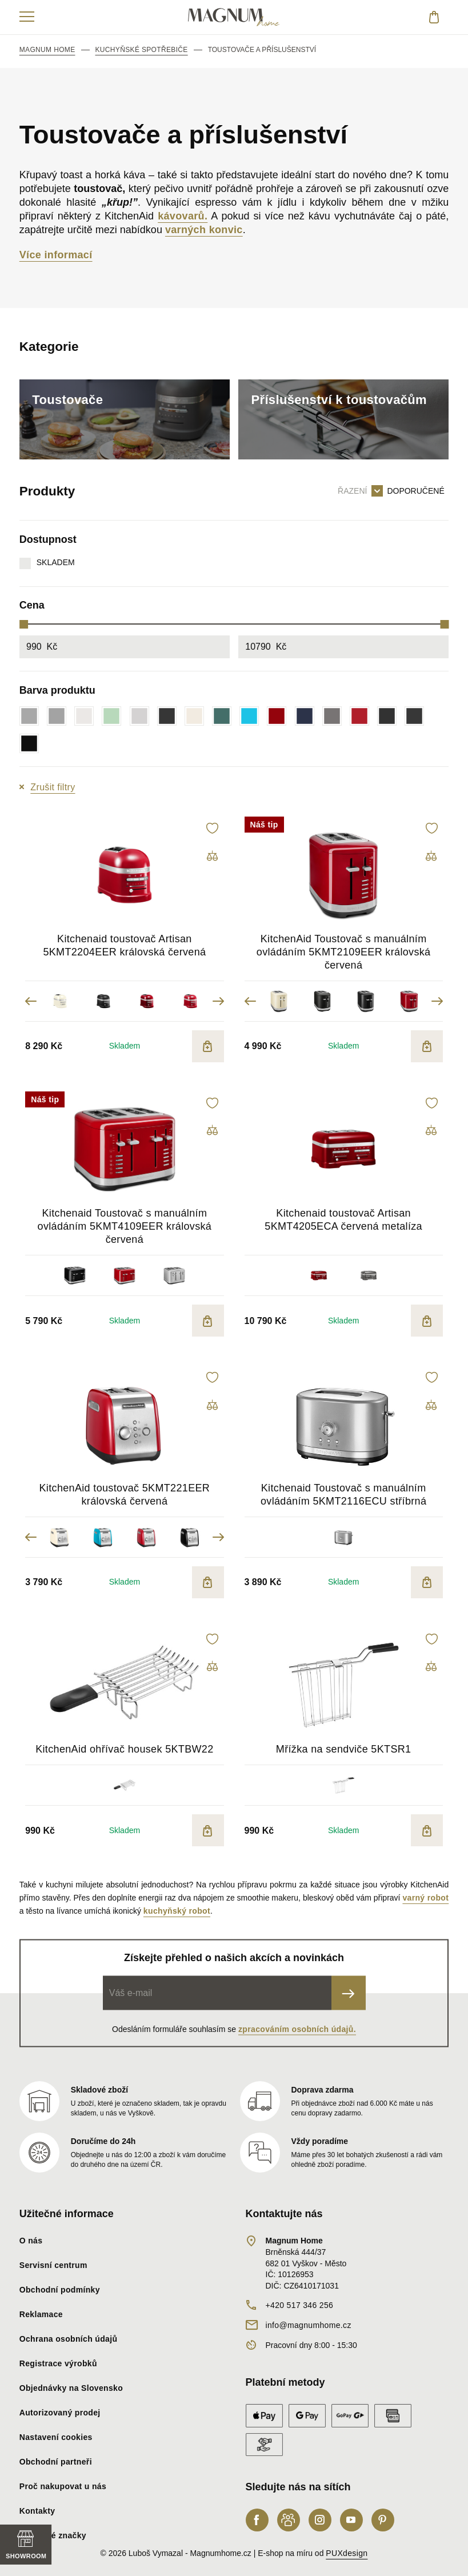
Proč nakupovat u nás (62, 2486)
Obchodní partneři (55, 2461)
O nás (31, 2240)
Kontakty (37, 2510)
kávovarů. (182, 216)
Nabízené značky (52, 2535)
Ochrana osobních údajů (68, 2338)
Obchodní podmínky (59, 2289)
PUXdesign (346, 2553)
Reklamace (41, 2314)
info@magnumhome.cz (308, 2325)
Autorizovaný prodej (60, 2412)
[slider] (23, 624)
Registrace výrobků (58, 2363)
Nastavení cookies (56, 2437)
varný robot (425, 1897)
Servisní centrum (53, 2265)
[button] (212, 828)
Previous (31, 1001)
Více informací (56, 255)
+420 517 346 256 (300, 2305)
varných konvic (204, 229)
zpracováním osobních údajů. (297, 2028)
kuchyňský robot (176, 1910)
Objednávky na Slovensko (71, 2388)
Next (218, 1001)
